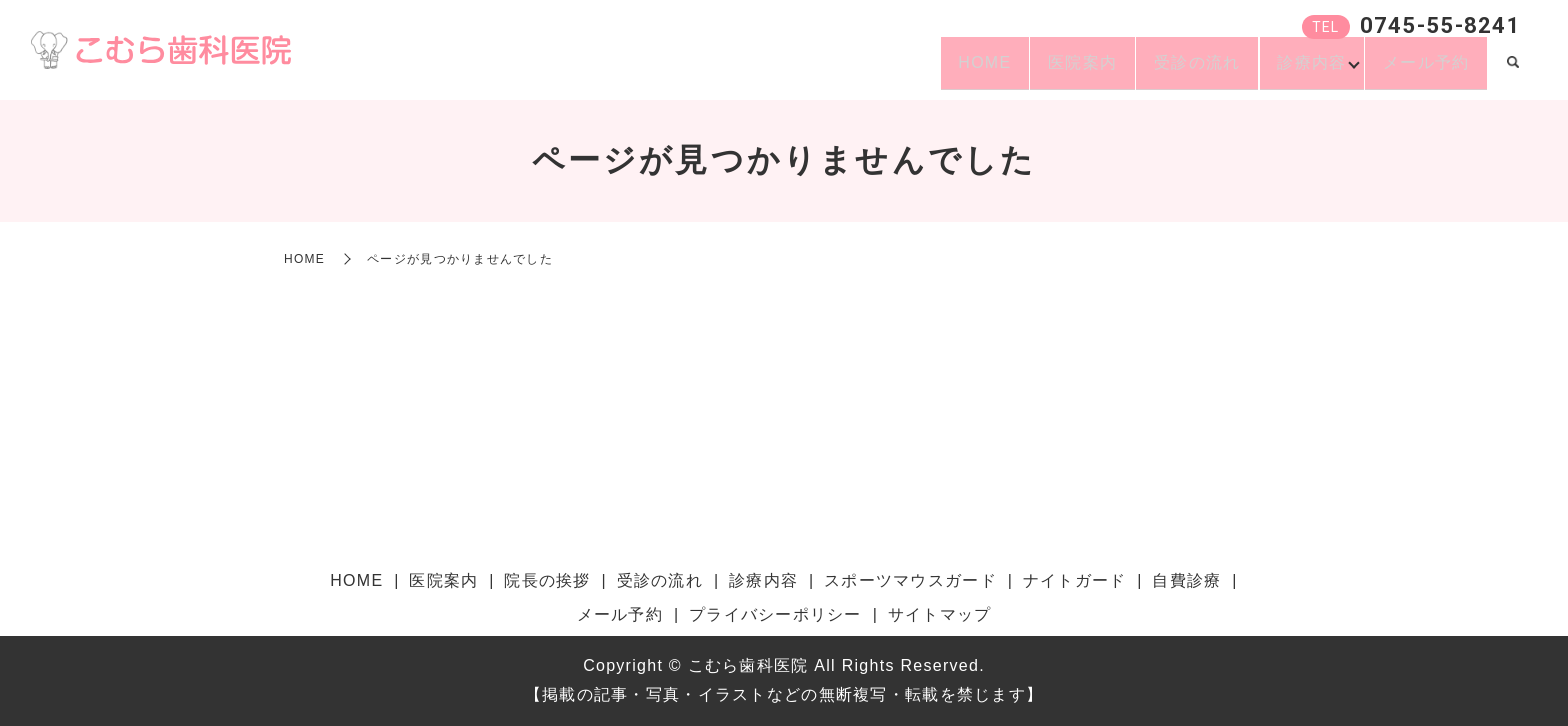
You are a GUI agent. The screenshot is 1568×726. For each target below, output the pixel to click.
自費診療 (1186, 580)
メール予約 (1420, 70)
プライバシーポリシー (775, 614)
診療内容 (1293, 70)
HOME (928, 70)
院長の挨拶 (547, 580)
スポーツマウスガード (910, 580)
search (1513, 72)
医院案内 (1038, 70)
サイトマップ (940, 614)
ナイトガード (1075, 580)
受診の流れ (1166, 70)
